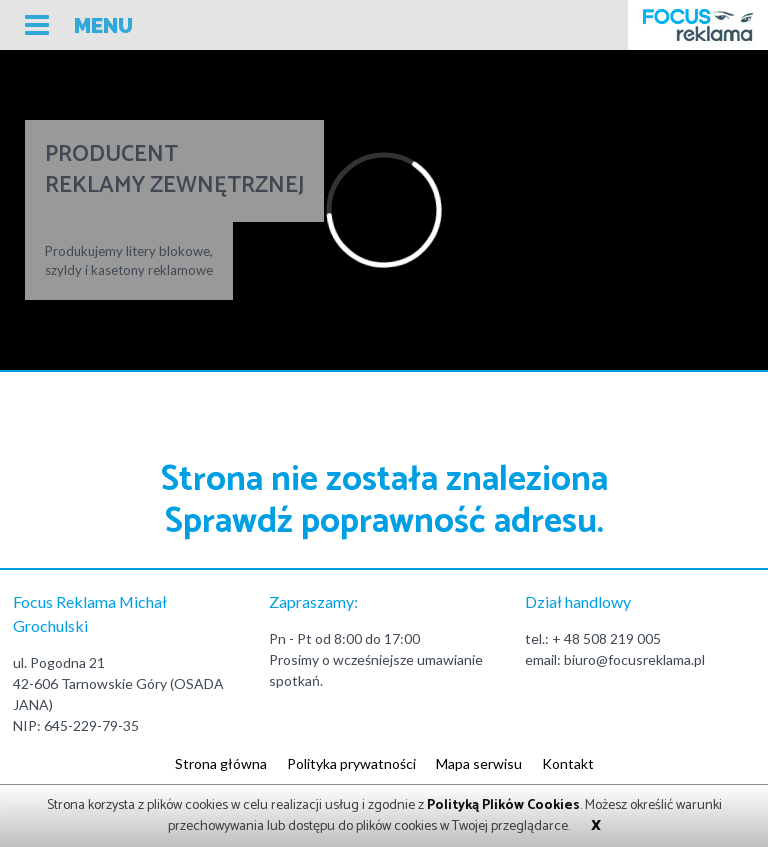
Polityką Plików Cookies (503, 805)
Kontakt (568, 763)
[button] (79, 27)
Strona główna (221, 763)
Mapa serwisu (479, 763)
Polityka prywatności (351, 763)
